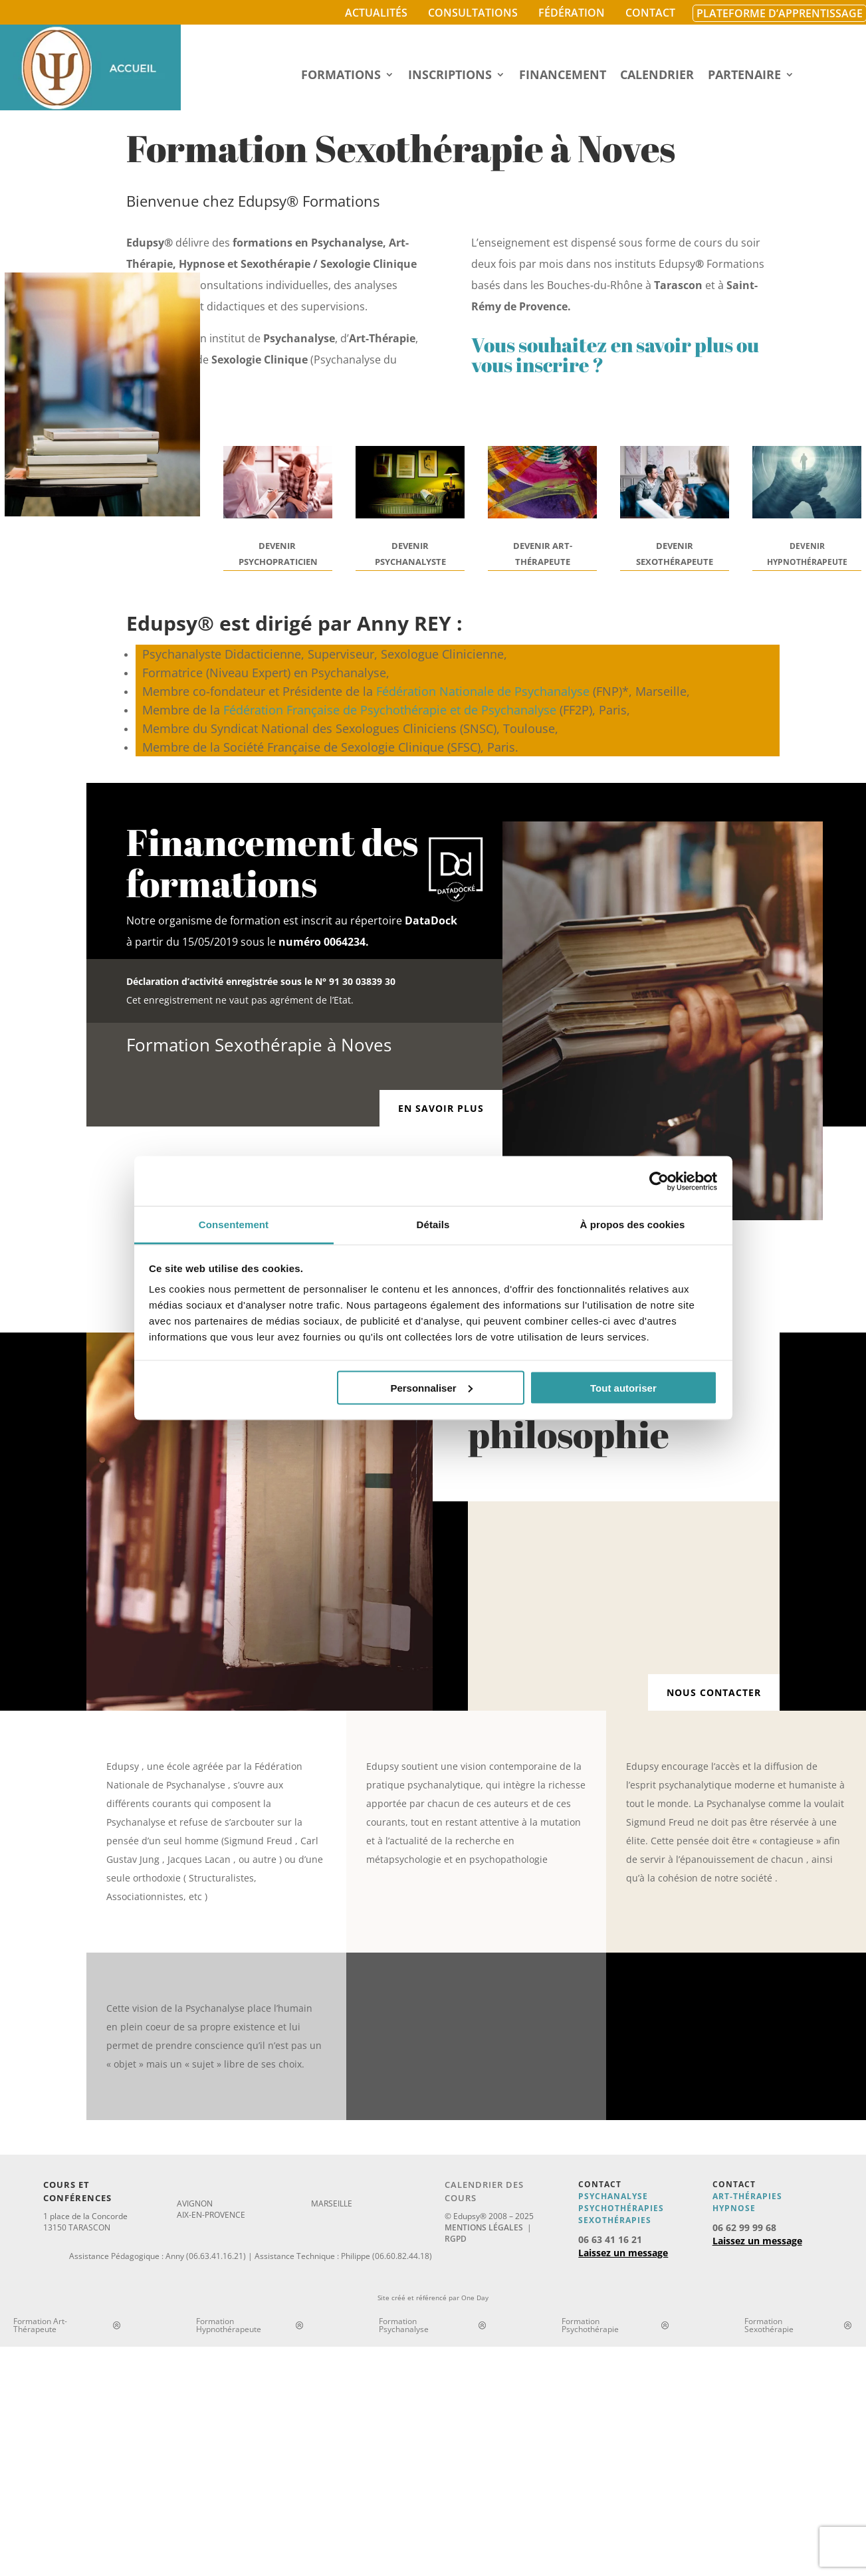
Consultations (473, 12)
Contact (650, 12)
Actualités (376, 12)
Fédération (571, 12)
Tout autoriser (623, 1387)
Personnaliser (431, 1387)
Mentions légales (484, 2227)
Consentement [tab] (234, 1224)
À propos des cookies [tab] (632, 1224)
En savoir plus (441, 1108)
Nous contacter (714, 1692)
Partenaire (744, 76)
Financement (562, 76)
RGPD (456, 2238)
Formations (341, 76)
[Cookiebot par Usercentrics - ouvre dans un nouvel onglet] (659, 1181)
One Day (474, 2297)
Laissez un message (623, 2252)
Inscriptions (450, 76)
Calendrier (657, 76)
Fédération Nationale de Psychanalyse (483, 691)
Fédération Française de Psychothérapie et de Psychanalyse (389, 710)
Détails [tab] (433, 1224)
